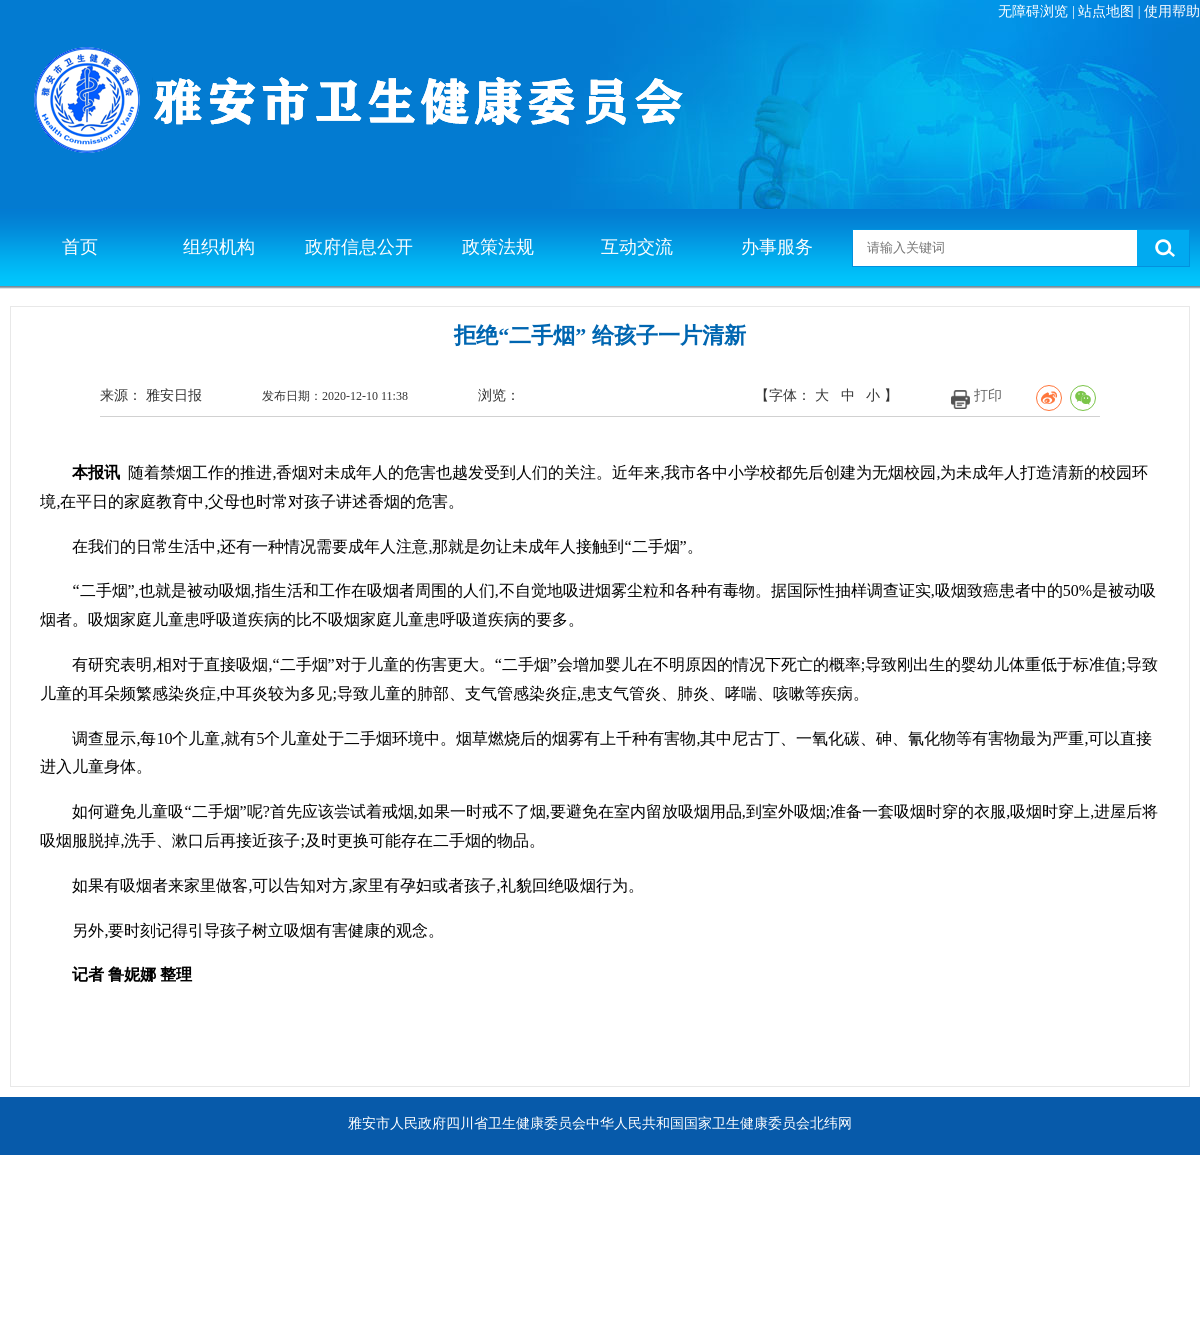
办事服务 (777, 247)
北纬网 (831, 1123)
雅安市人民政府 (397, 1123)
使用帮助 (1172, 11)
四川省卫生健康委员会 (516, 1123)
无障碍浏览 (1033, 11)
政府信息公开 (359, 247)
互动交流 (637, 247)
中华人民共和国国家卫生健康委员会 (698, 1123)
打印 (988, 395)
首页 (80, 247)
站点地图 (1106, 11)
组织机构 (219, 247)
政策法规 (498, 247)
